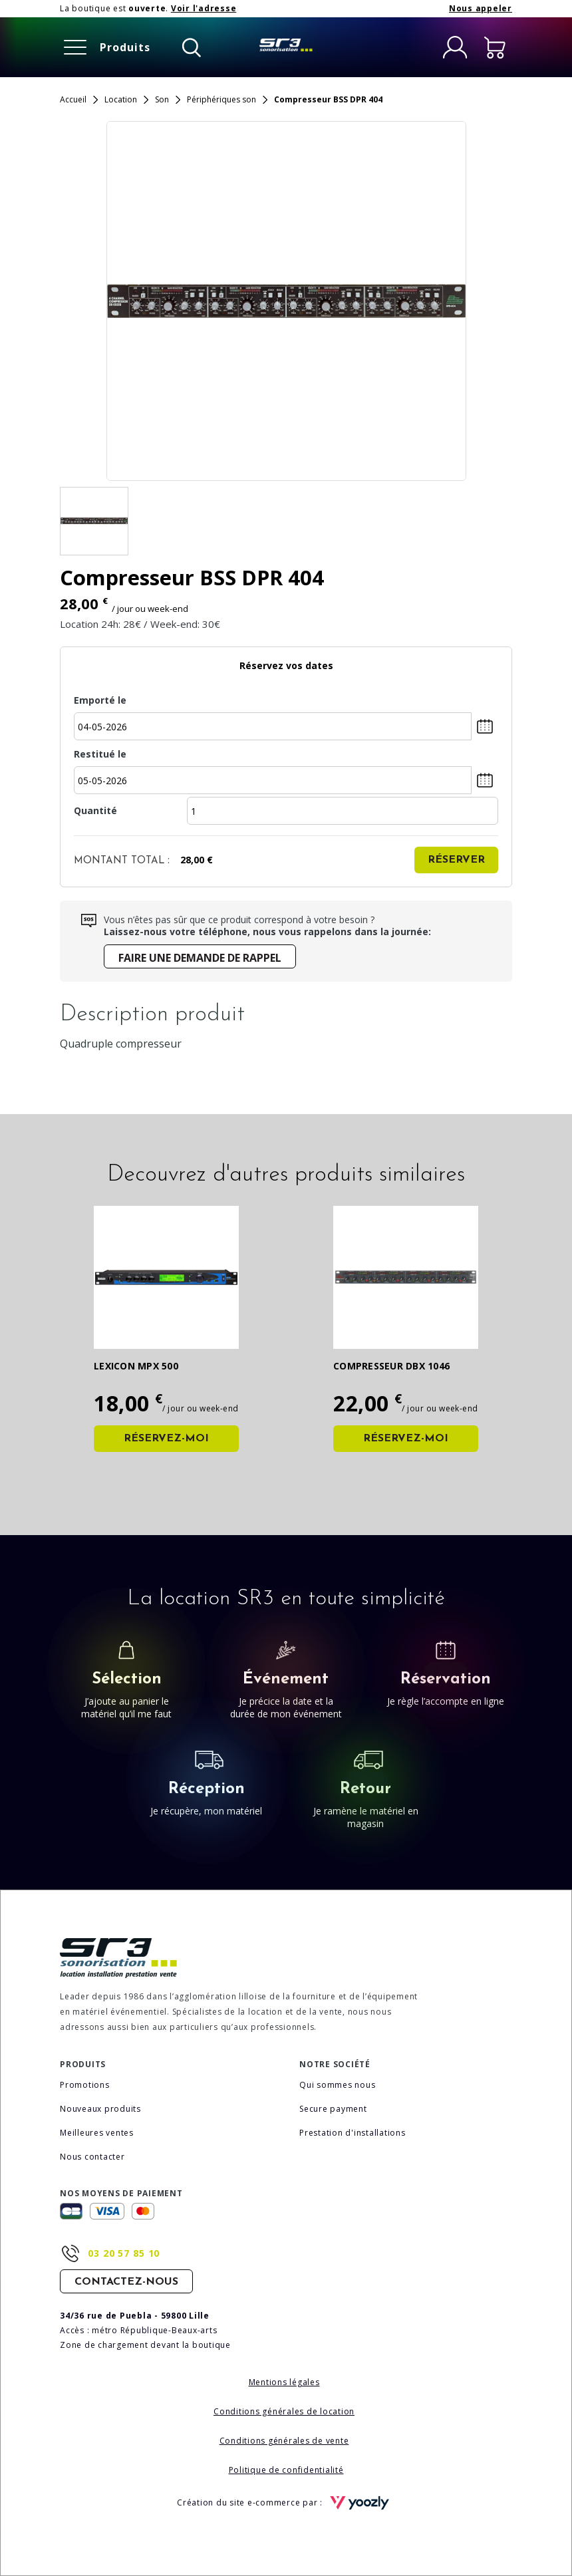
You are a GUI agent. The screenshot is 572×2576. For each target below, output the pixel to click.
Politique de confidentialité (286, 2470)
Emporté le (86, 700)
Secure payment (333, 2108)
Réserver (456, 860)
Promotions (85, 2084)
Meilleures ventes (97, 2132)
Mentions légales (284, 2382)
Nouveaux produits (100, 2108)
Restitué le (86, 754)
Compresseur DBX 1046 (391, 1366)
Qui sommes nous (337, 2084)
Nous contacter (92, 2156)
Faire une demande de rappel (199, 957)
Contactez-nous (126, 2282)
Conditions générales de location (284, 2411)
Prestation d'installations (352, 2132)
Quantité (95, 810)
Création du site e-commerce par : (286, 2503)
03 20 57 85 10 (124, 2253)
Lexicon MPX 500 (136, 1366)
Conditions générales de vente (284, 2440)
